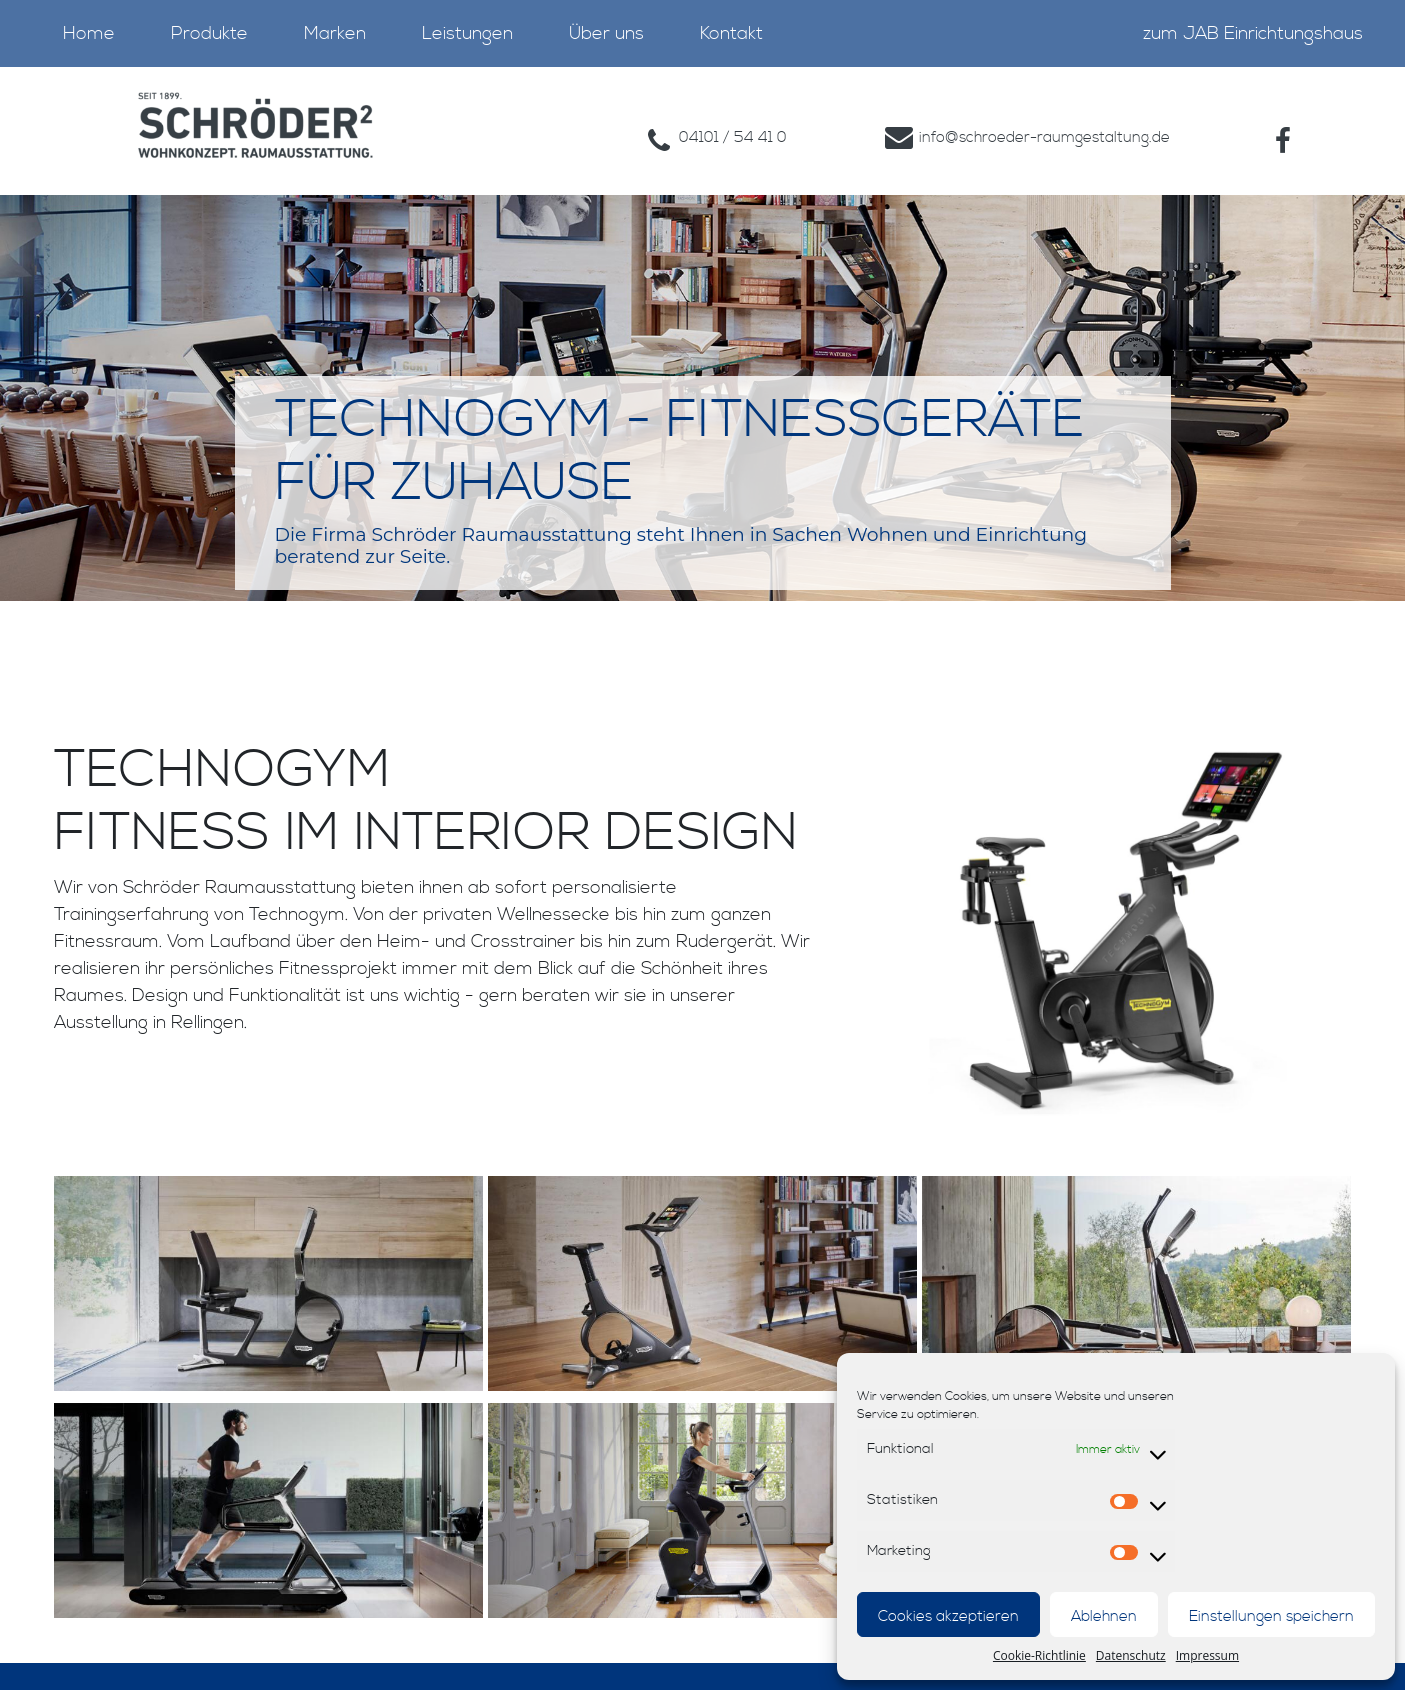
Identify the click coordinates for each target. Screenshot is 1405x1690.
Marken (335, 33)
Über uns (606, 33)
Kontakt (731, 33)
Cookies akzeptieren (948, 1616)
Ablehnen (1104, 1616)
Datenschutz (1131, 1655)
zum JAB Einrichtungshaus (1253, 33)
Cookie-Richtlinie (1039, 1655)
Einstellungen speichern (1271, 1616)
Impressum (1207, 1655)
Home (89, 33)
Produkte (209, 33)
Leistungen (467, 33)
